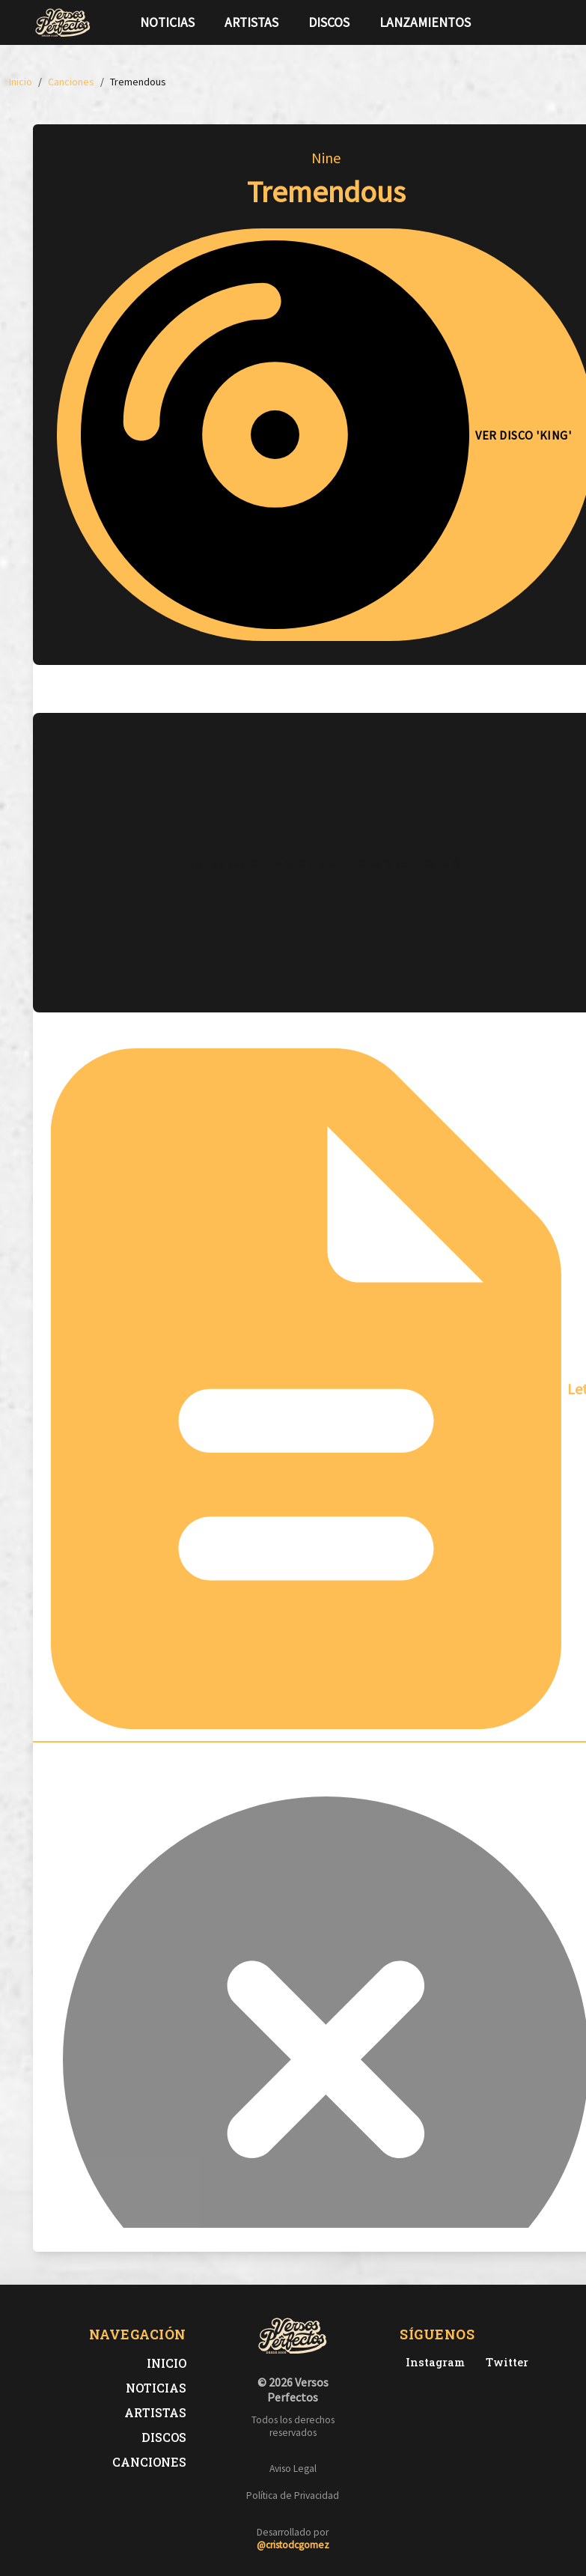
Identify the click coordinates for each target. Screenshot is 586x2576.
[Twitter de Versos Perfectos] (504, 2362)
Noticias (167, 22)
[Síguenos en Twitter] (524, 22)
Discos (329, 22)
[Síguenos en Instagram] (548, 22)
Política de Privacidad (292, 2495)
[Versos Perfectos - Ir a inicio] (63, 22)
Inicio (166, 2363)
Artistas (251, 22)
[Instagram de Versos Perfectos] (432, 2362)
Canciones (149, 2462)
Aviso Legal (293, 2468)
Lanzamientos (425, 22)
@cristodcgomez (293, 2545)
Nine (326, 157)
